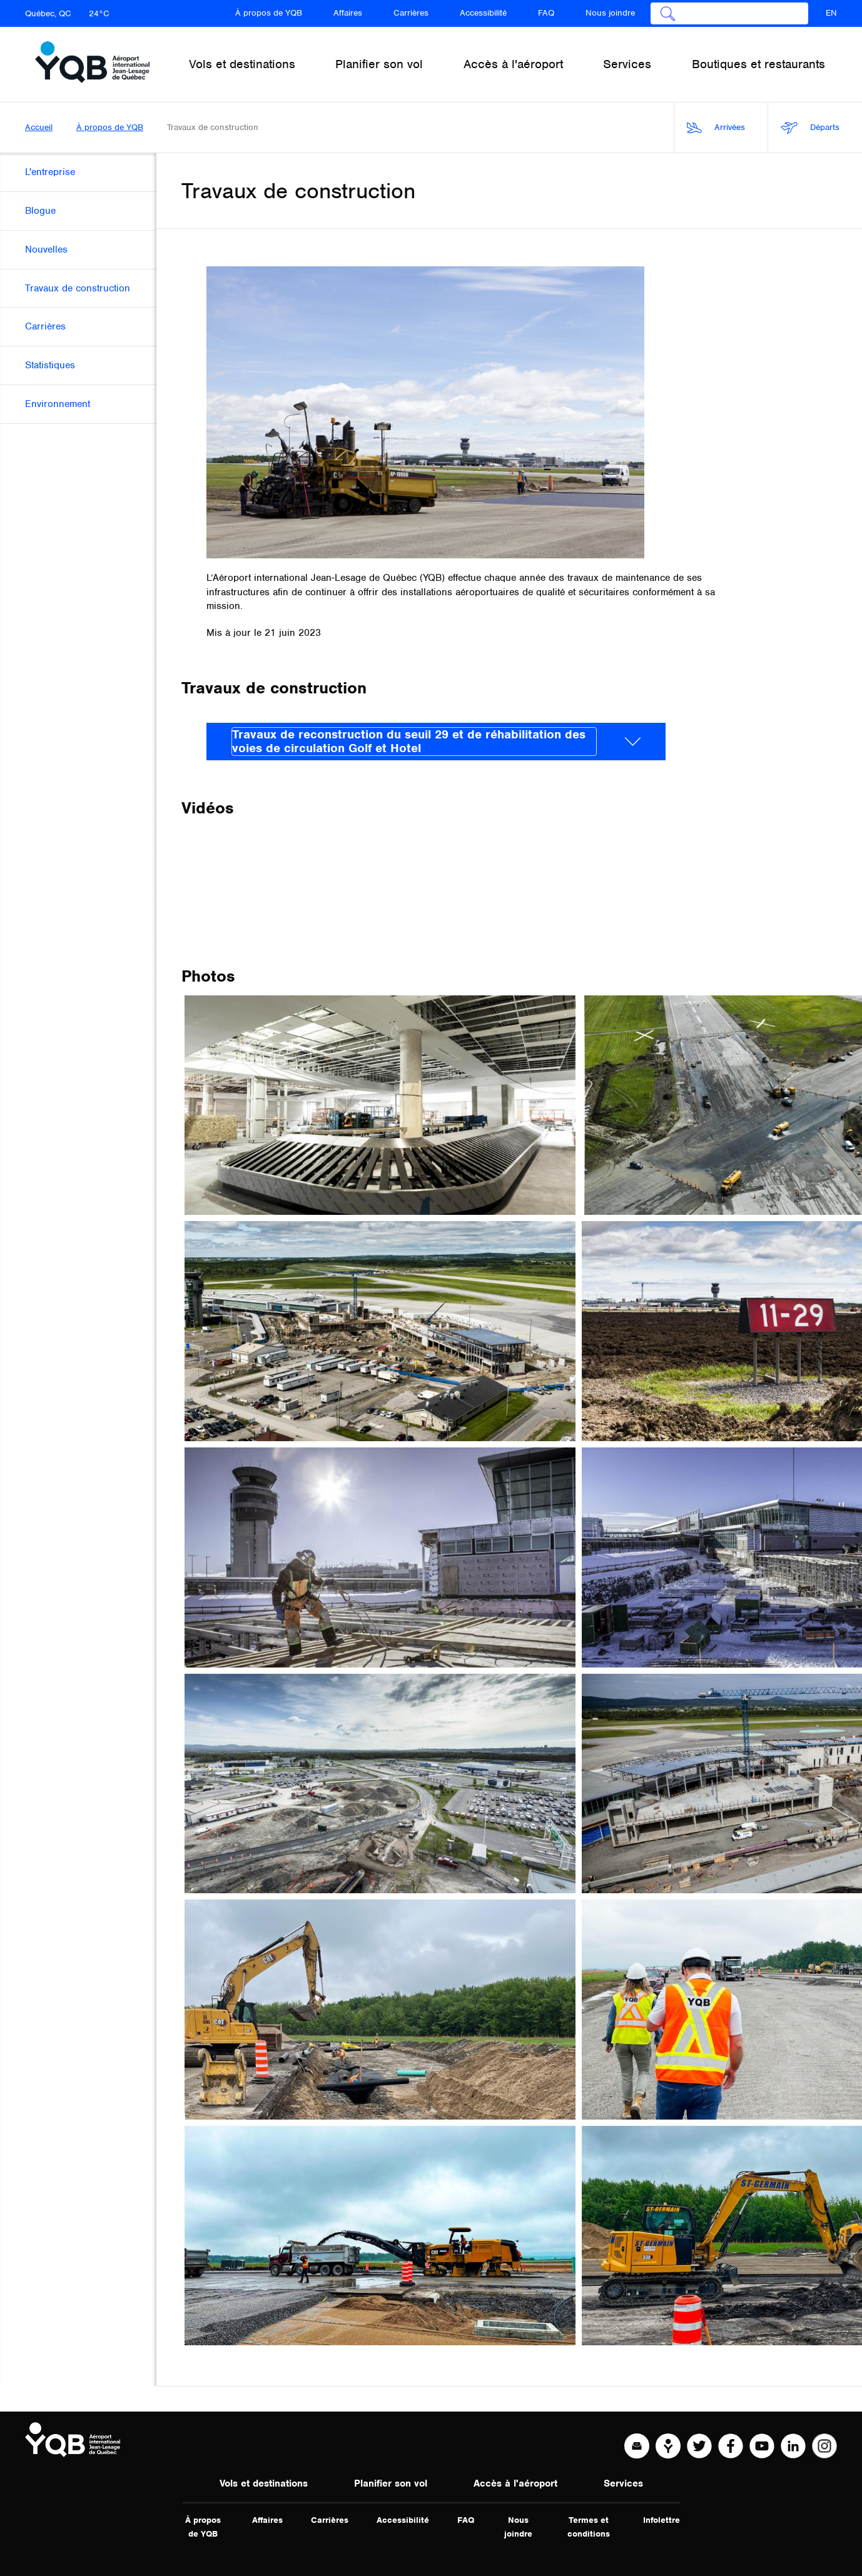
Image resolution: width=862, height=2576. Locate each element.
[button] (436, 741)
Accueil (39, 127)
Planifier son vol (390, 2483)
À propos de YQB (268, 13)
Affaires (347, 13)
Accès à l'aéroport (515, 2483)
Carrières (410, 13)
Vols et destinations (264, 2483)
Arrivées (716, 127)
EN (831, 13)
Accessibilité (483, 13)
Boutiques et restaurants (758, 64)
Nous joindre (610, 13)
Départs (810, 128)
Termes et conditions (588, 2527)
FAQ (546, 13)
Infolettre (661, 2520)
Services (623, 2483)
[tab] (436, 741)
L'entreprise (50, 172)
